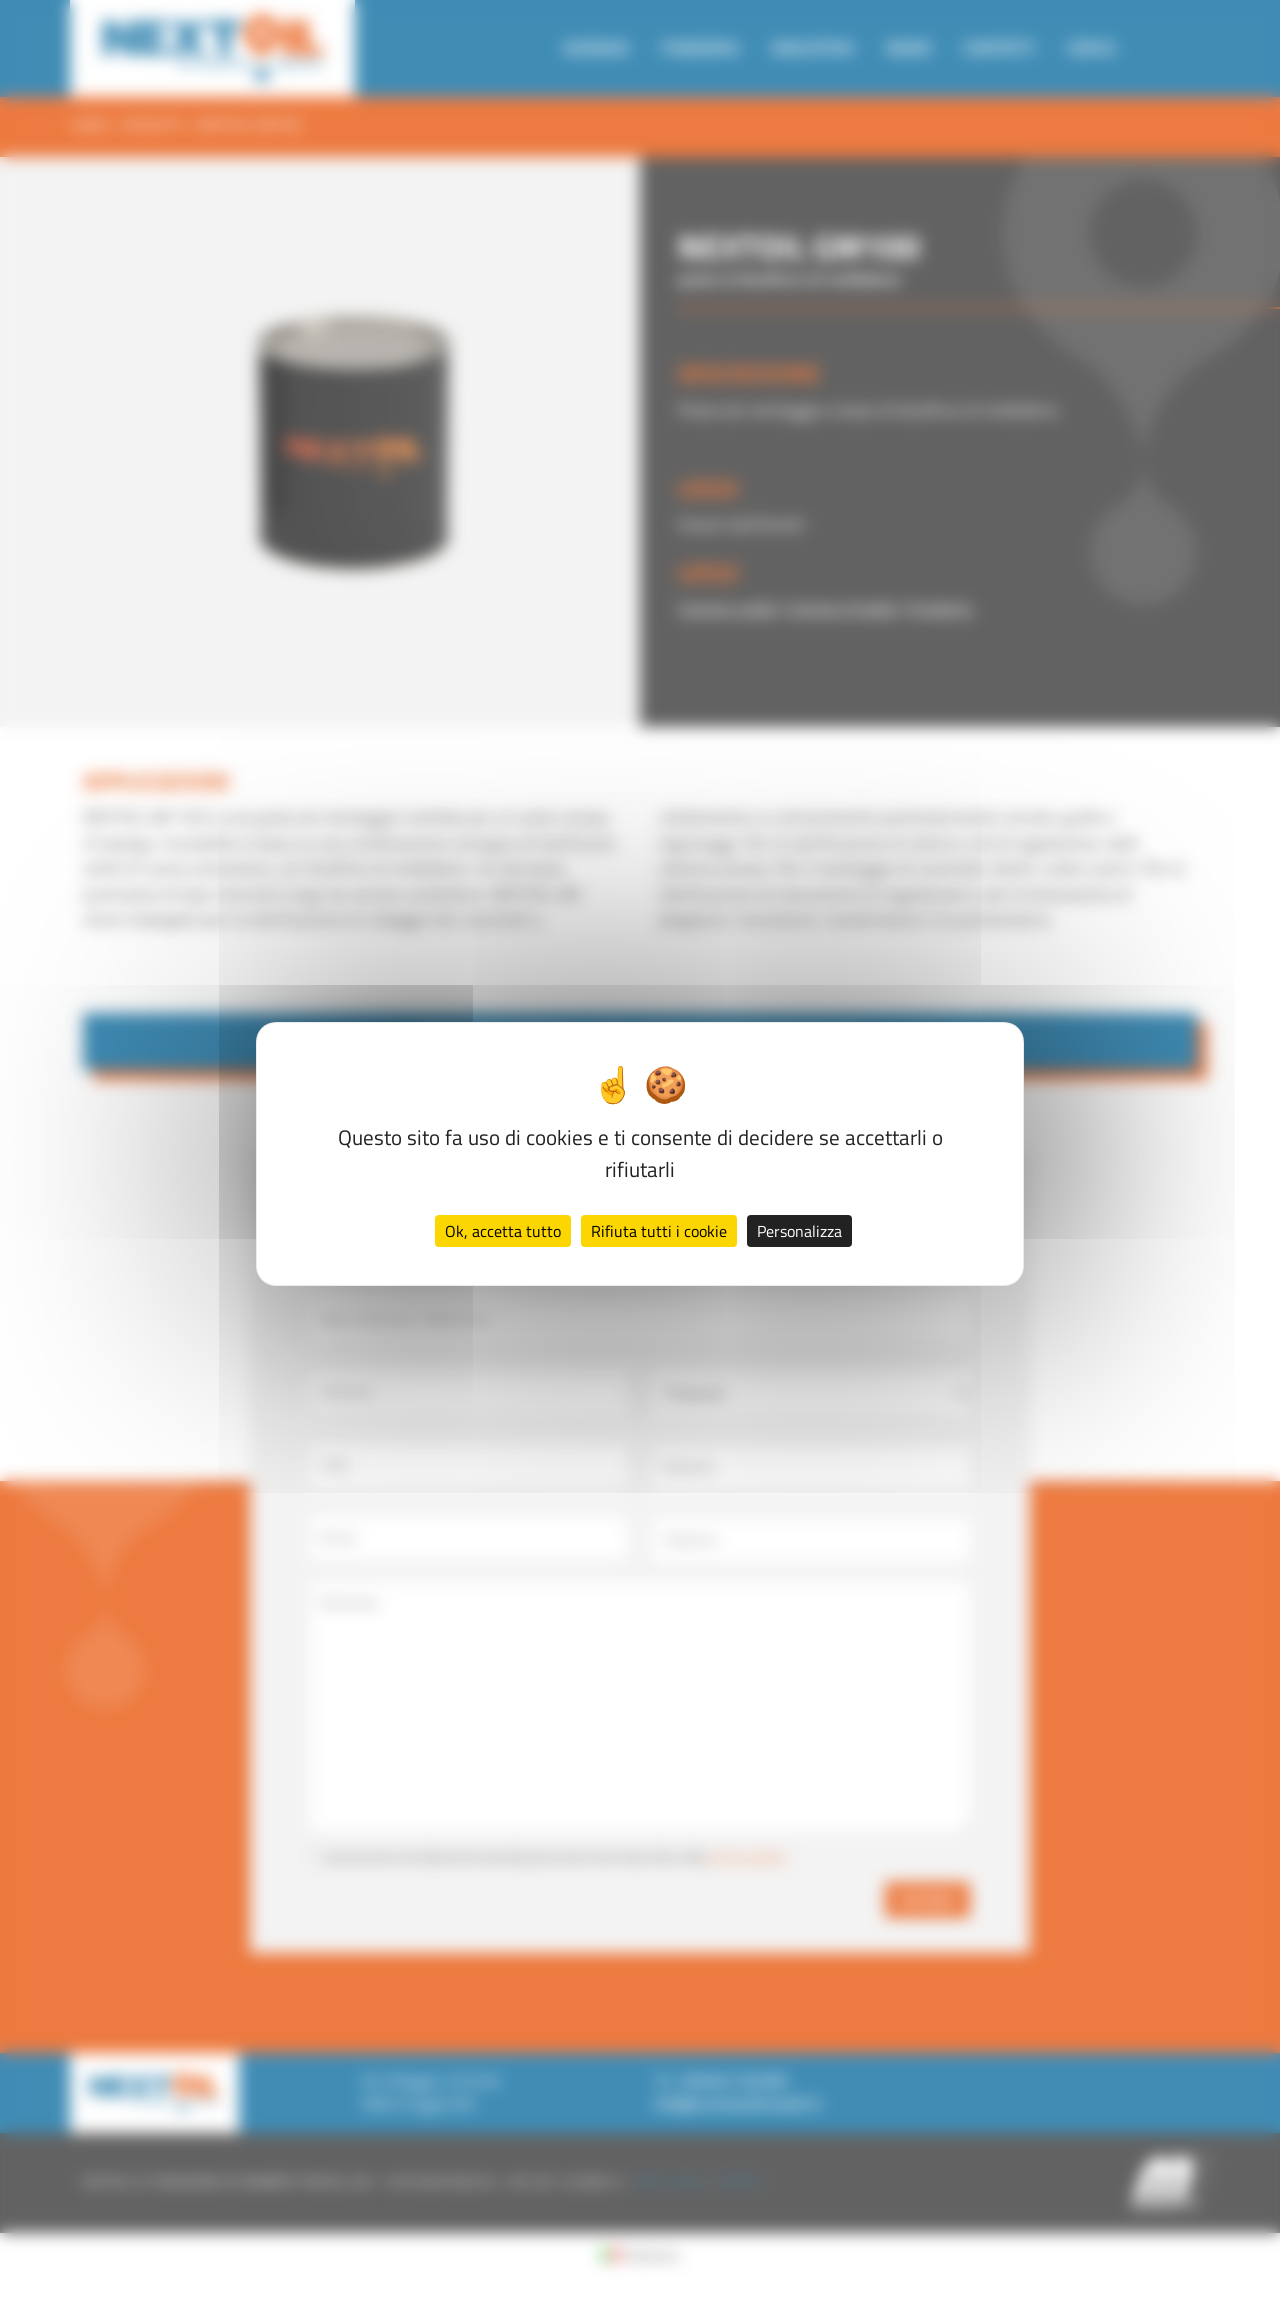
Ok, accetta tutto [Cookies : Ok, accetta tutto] (503, 1231)
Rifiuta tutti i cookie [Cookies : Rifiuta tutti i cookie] (659, 1231)
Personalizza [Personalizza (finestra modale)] (799, 1231)
